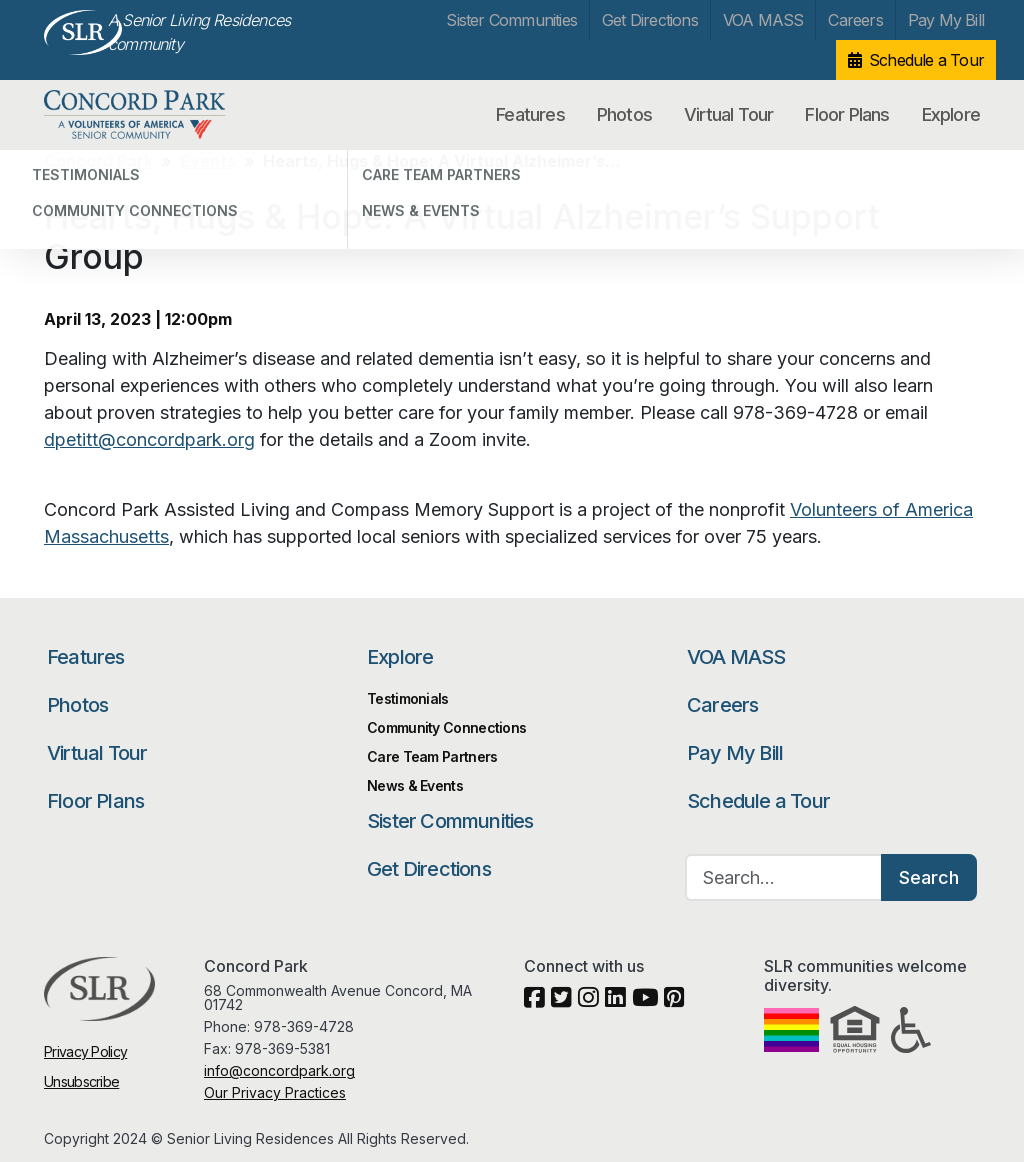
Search (929, 877)
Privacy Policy (85, 1051)
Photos (624, 114)
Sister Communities (511, 20)
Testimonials (408, 698)
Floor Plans (847, 114)
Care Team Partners (432, 756)
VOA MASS (763, 20)
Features (530, 114)
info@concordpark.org (279, 1070)
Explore (951, 114)
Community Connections (446, 727)
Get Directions (650, 20)
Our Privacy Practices (275, 1092)
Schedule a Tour (926, 60)
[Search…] (784, 877)
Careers (855, 20)
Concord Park (148, 115)
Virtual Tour (728, 114)
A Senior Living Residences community (199, 32)
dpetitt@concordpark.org (149, 439)
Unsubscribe (81, 1081)
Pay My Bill (946, 20)
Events (208, 161)
